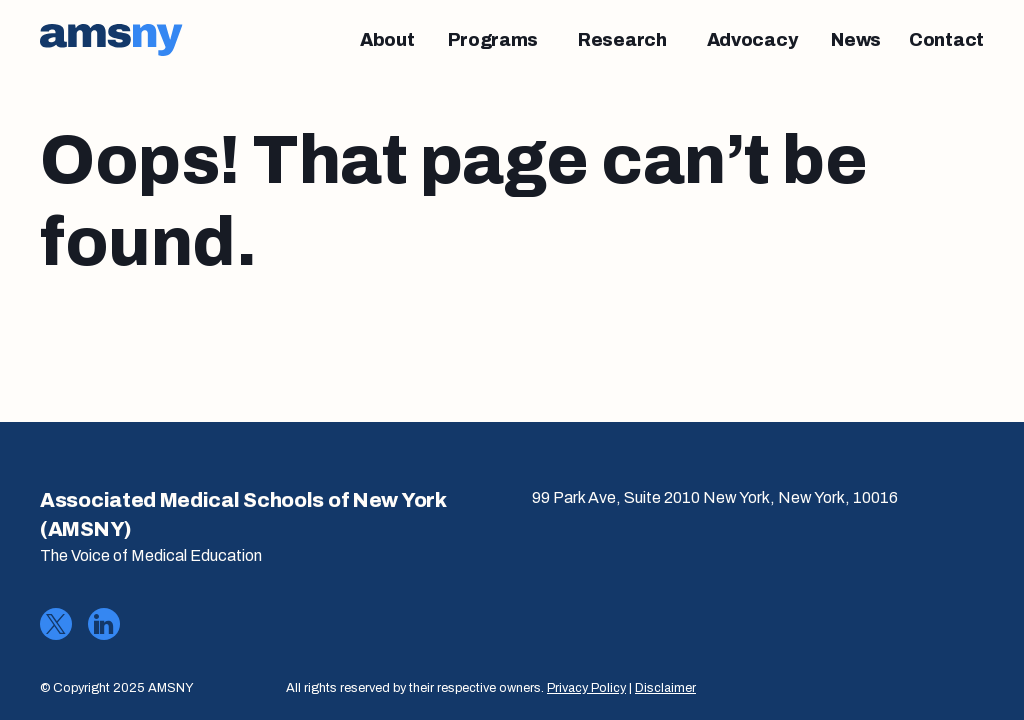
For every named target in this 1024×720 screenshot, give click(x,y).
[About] (387, 40)
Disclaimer (665, 688)
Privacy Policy (586, 688)
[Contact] (946, 40)
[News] (856, 40)
